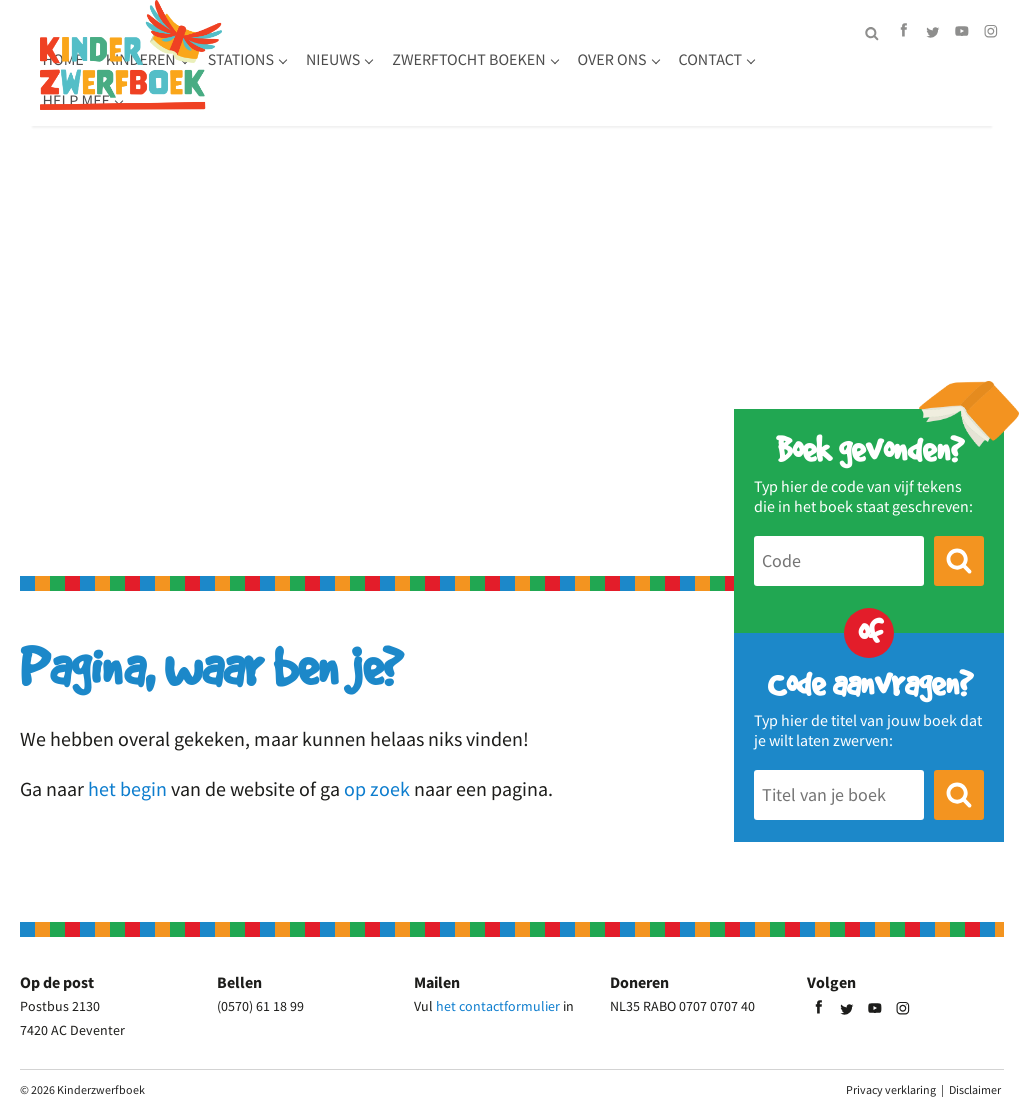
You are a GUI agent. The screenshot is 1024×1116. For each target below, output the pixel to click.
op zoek (377, 788)
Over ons (278, 101)
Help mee (474, 101)
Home (264, 60)
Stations (442, 60)
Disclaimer (975, 1089)
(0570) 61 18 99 (260, 1006)
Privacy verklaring (891, 1089)
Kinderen (342, 60)
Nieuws (534, 60)
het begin (127, 788)
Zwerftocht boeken (670, 60)
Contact (377, 101)
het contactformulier (498, 1006)
